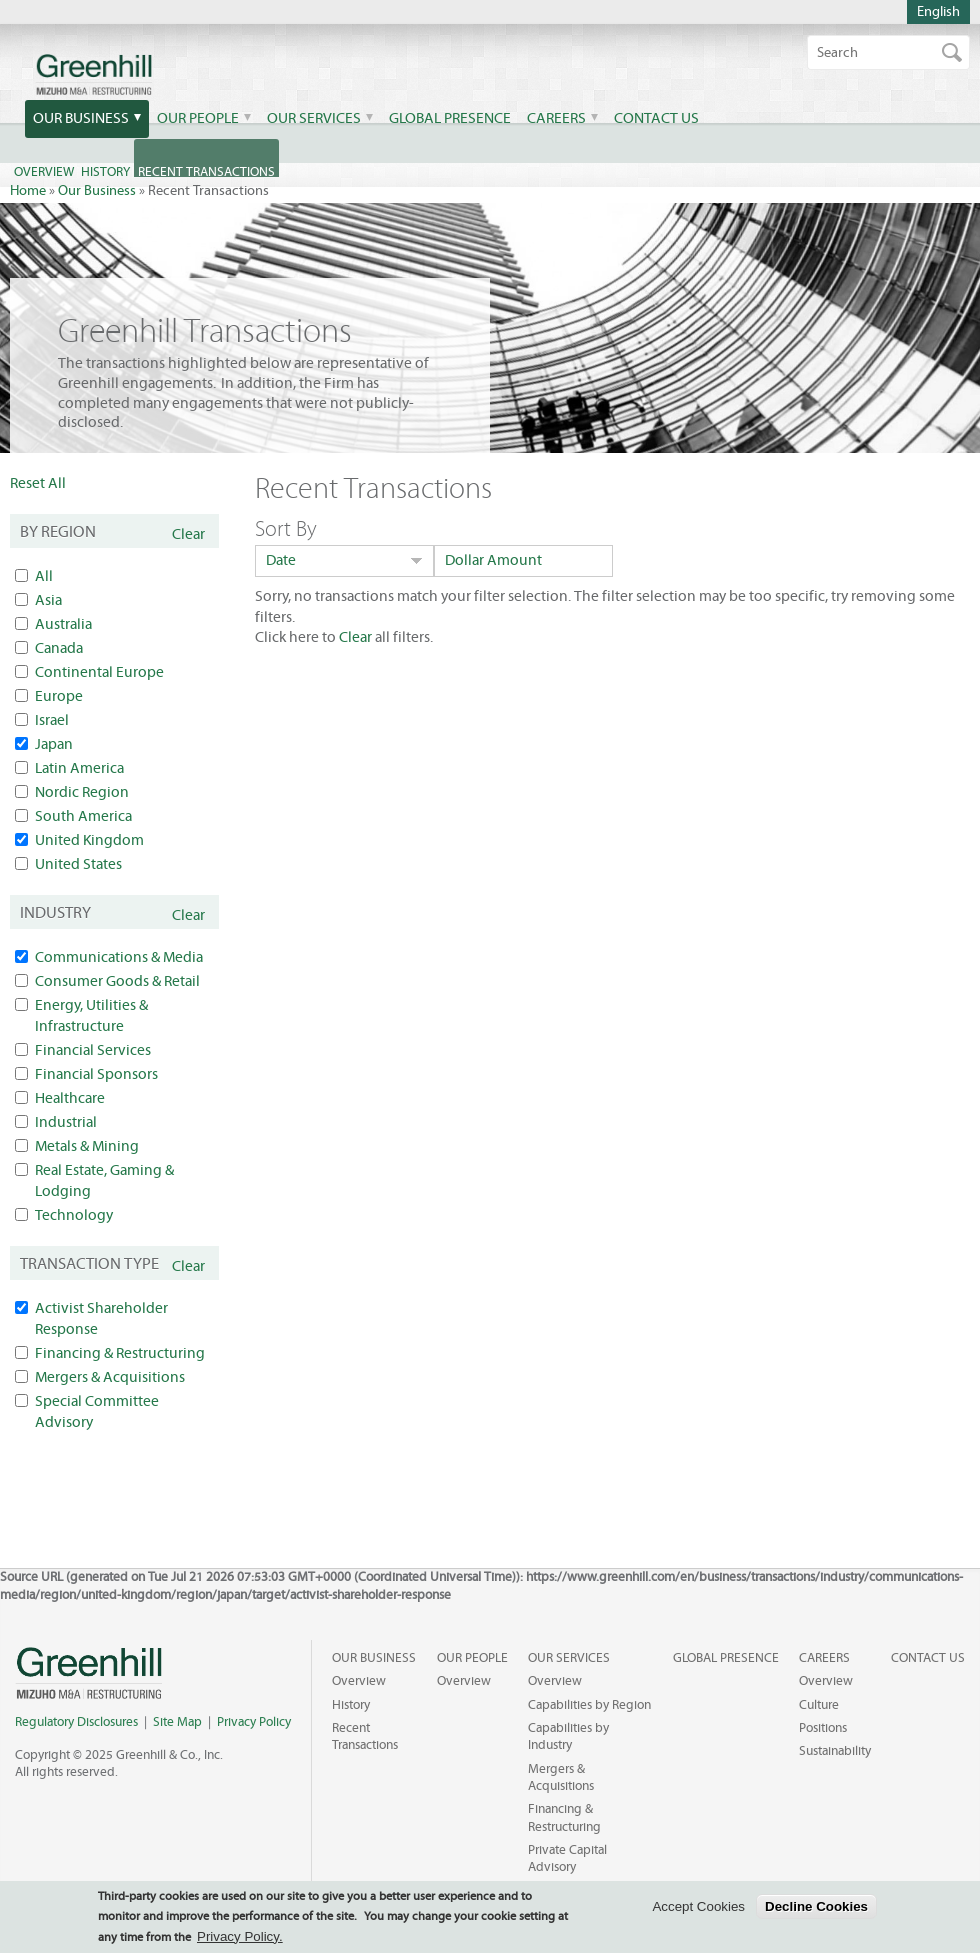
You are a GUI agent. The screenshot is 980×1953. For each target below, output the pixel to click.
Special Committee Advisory (97, 1412)
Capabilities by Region (589, 1705)
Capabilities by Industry (568, 1736)
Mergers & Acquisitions (110, 1377)
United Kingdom (89, 840)
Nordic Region (82, 792)
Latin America (79, 768)
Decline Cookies (816, 1906)
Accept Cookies (698, 1906)
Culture (819, 1705)
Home (28, 191)
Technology (74, 1215)
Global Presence (450, 118)
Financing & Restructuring (120, 1353)
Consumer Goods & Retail (117, 981)
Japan (54, 744)
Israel (52, 720)
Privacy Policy (254, 1722)
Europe (59, 696)
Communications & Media (119, 957)
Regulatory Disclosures (76, 1722)
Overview (359, 1681)
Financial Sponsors (96, 1074)
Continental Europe (99, 672)
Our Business (81, 118)
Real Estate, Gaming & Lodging (104, 1181)
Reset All (38, 483)
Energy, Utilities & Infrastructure (91, 1016)
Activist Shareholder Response (101, 1319)
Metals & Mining (87, 1146)
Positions (823, 1728)
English (938, 12)
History (351, 1705)
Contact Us (656, 118)
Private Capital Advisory (567, 1858)
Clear (188, 534)
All (44, 576)
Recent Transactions (365, 1736)
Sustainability (835, 1751)
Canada (59, 648)
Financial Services (93, 1050)
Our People (198, 118)
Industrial (66, 1122)
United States (78, 864)
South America (83, 816)
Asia (48, 600)
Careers (556, 118)
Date (281, 560)
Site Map (177, 1722)
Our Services (314, 118)
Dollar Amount (493, 560)
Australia (63, 624)
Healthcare (70, 1098)
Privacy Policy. (240, 1936)
